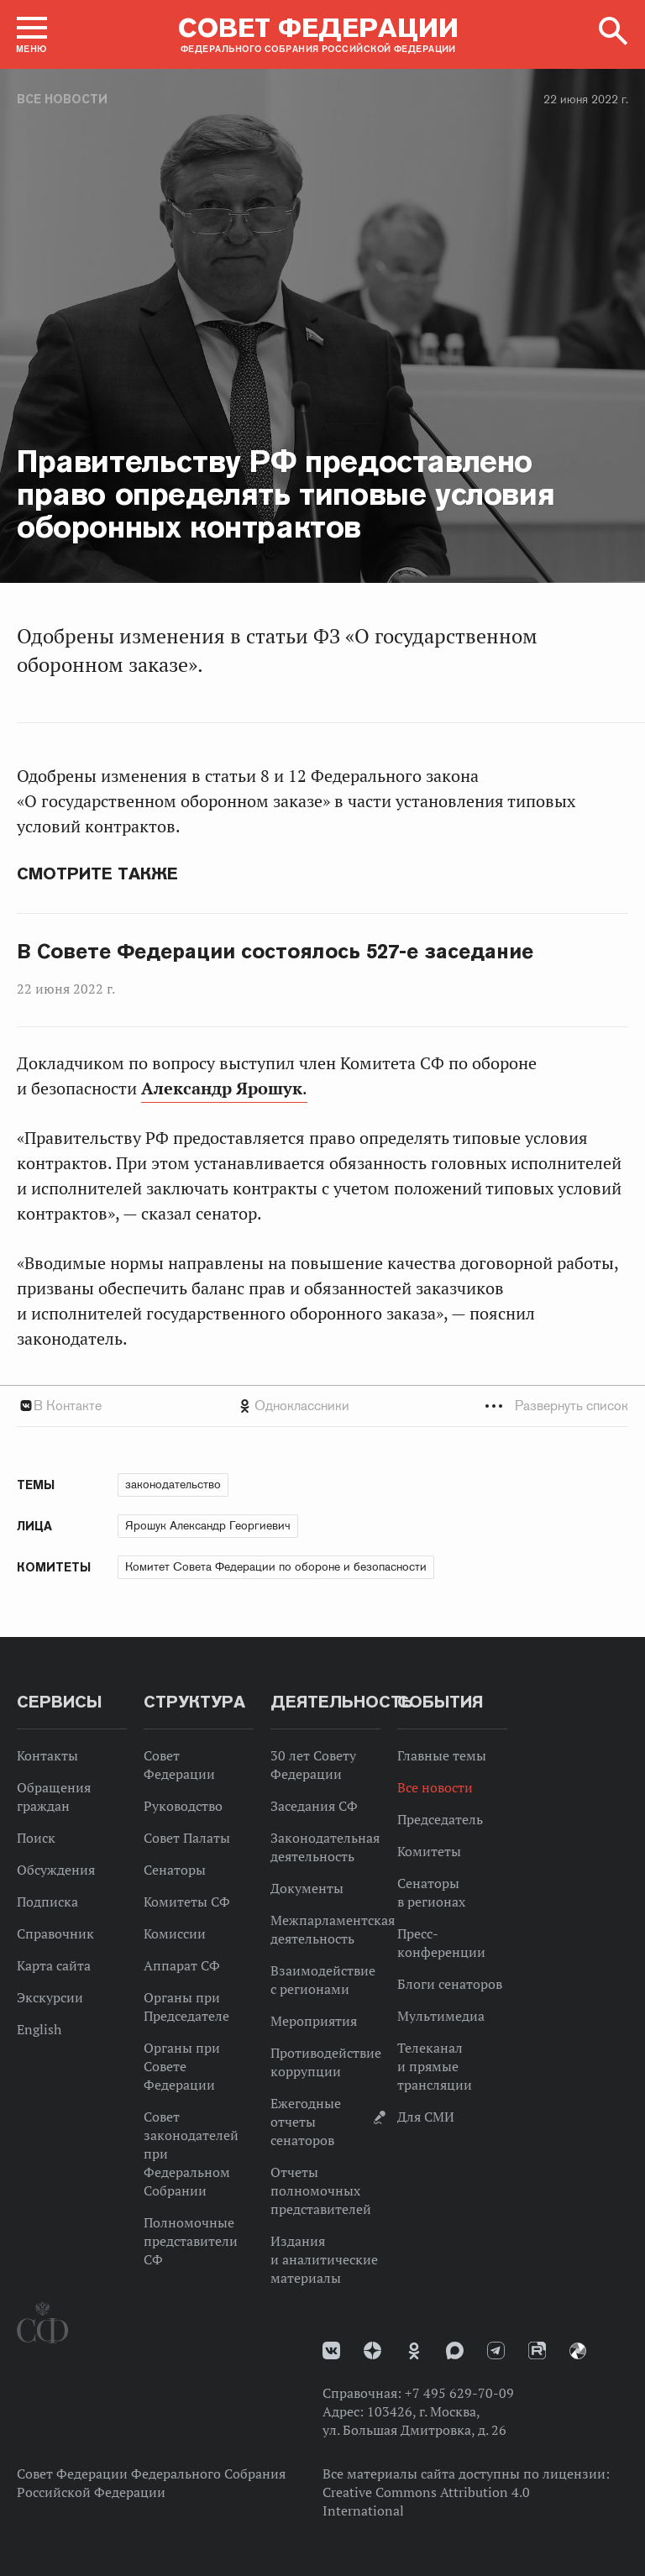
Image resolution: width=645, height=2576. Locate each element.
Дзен (372, 2350)
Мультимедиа (441, 2015)
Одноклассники (301, 1405)
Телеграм (496, 2350)
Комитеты (429, 1851)
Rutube (537, 2350)
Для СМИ (425, 2116)
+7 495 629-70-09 (459, 2393)
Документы (306, 1888)
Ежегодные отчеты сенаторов (305, 2121)
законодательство (173, 1484)
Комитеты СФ (187, 1901)
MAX (455, 2350)
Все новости (62, 99)
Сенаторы (175, 1869)
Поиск (36, 1837)
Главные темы (441, 1755)
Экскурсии (50, 1997)
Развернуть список (571, 1405)
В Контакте (68, 1405)
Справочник (55, 1933)
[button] (32, 34)
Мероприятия (313, 2020)
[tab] (322, 1405)
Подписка (47, 1901)
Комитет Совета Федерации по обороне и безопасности (276, 1566)
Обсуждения (56, 1869)
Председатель (440, 1819)
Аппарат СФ (182, 1965)
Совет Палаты (187, 1837)
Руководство (183, 1805)
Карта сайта (54, 1965)
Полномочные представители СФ (191, 2241)
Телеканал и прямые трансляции (434, 2066)
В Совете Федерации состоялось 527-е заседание (275, 951)
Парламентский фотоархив (577, 2351)
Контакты (47, 1755)
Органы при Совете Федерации (182, 2066)
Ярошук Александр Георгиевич (208, 1525)
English (39, 2029)
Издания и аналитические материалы (324, 2259)
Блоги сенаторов (449, 1983)
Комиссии (175, 1933)
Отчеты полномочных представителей (320, 2190)
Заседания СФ (314, 1805)
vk (331, 2350)
